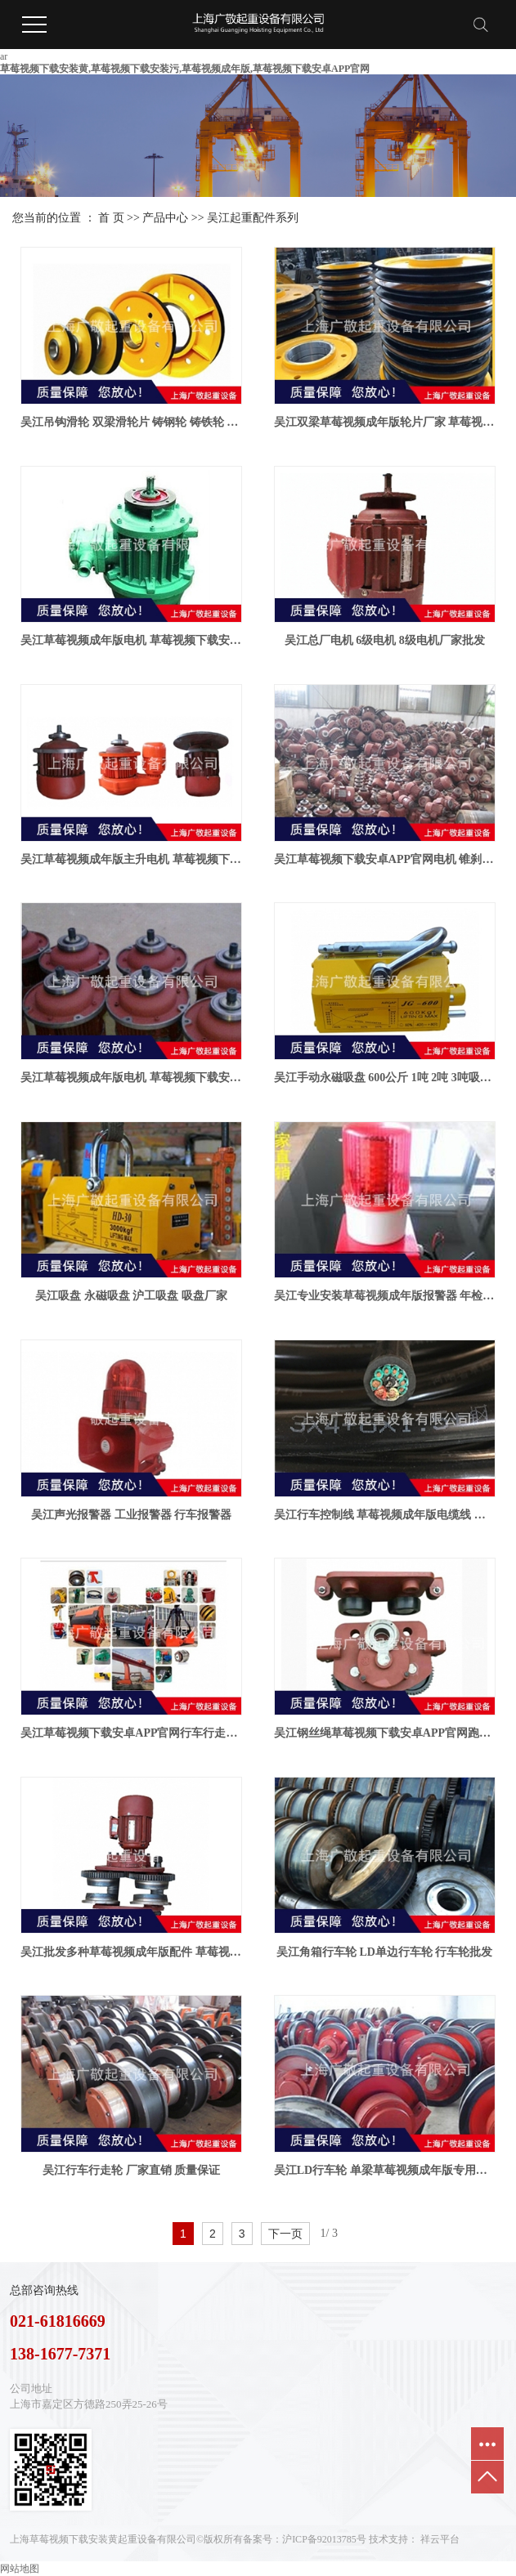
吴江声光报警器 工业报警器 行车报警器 (131, 1515)
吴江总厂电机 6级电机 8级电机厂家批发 (385, 640)
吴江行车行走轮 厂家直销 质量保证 (131, 2170)
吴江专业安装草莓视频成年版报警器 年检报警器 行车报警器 (385, 1296)
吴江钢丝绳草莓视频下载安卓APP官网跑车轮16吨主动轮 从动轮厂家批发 (385, 1733)
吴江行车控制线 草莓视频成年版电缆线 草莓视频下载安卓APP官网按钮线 (385, 1515)
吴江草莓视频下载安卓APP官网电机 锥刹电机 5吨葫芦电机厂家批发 (385, 859)
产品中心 (165, 218)
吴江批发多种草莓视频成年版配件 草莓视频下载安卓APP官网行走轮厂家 (131, 1952)
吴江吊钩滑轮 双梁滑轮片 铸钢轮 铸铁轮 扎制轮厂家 (131, 422)
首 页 (111, 218)
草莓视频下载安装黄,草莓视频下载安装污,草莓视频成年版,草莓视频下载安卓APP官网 (185, 68)
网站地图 (19, 2568)
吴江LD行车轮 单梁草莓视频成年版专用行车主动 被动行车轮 (385, 2170)
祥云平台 (440, 2539)
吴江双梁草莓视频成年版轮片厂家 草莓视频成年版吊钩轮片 (385, 422)
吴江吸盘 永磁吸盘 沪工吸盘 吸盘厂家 (131, 1296)
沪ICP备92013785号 (324, 2539)
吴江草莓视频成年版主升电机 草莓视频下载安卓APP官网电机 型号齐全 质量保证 (131, 859)
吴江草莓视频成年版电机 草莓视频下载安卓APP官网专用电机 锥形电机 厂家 (131, 1077)
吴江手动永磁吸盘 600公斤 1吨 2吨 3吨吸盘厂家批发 (385, 1077)
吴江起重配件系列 (252, 218)
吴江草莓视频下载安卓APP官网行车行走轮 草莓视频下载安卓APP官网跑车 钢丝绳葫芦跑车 (131, 1733)
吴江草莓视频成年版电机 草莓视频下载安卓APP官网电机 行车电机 (131, 640)
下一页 (285, 2233)
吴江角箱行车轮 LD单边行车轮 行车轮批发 (384, 1952)
